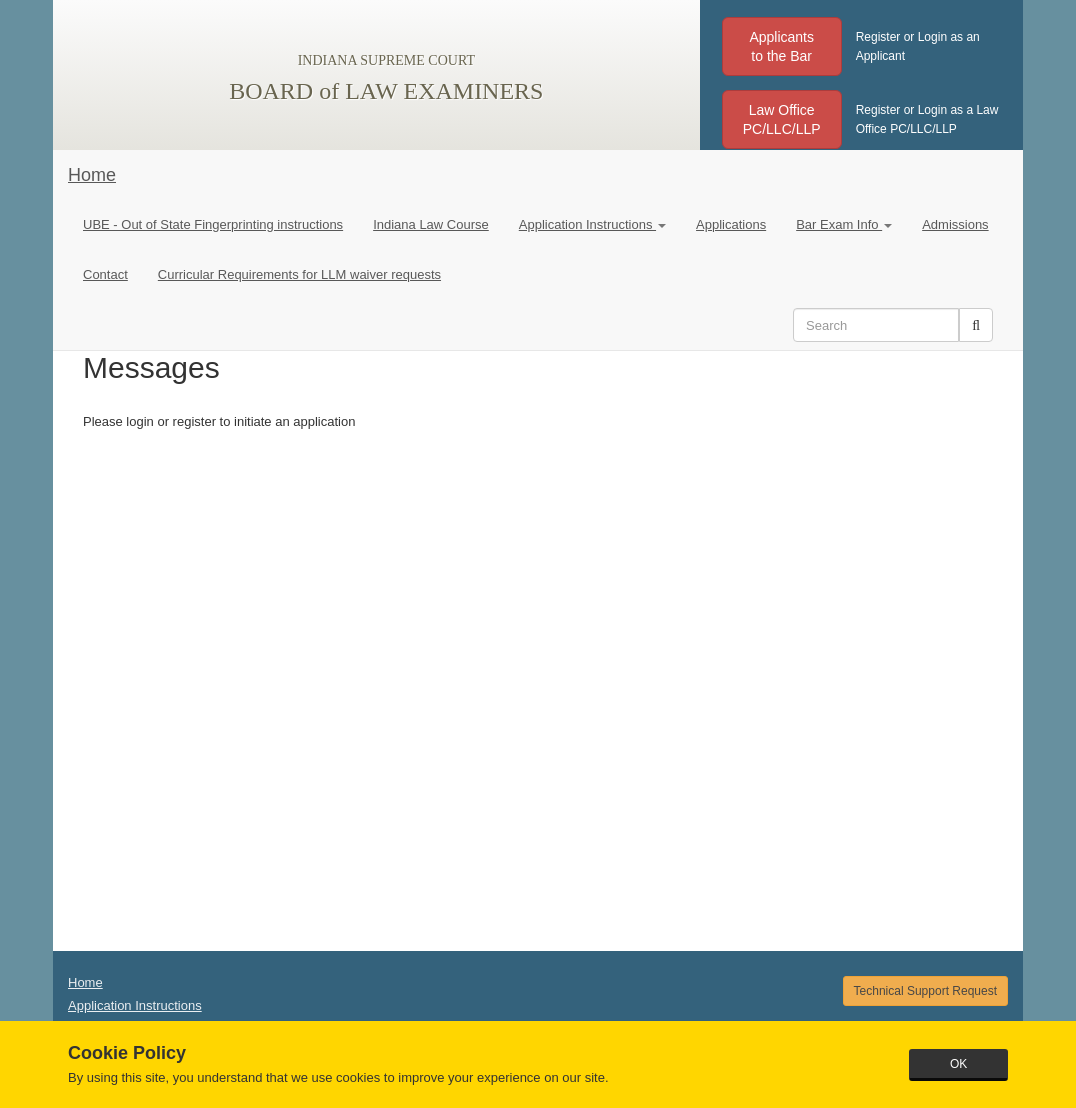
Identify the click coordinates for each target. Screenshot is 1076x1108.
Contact (105, 274)
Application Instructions (135, 1005)
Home (92, 175)
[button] (782, 46)
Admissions (955, 224)
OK (958, 1064)
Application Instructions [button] (592, 224)
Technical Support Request (925, 991)
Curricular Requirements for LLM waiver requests (299, 274)
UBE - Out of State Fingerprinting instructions (213, 224)
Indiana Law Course (431, 224)
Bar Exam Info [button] (844, 224)
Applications (731, 224)
